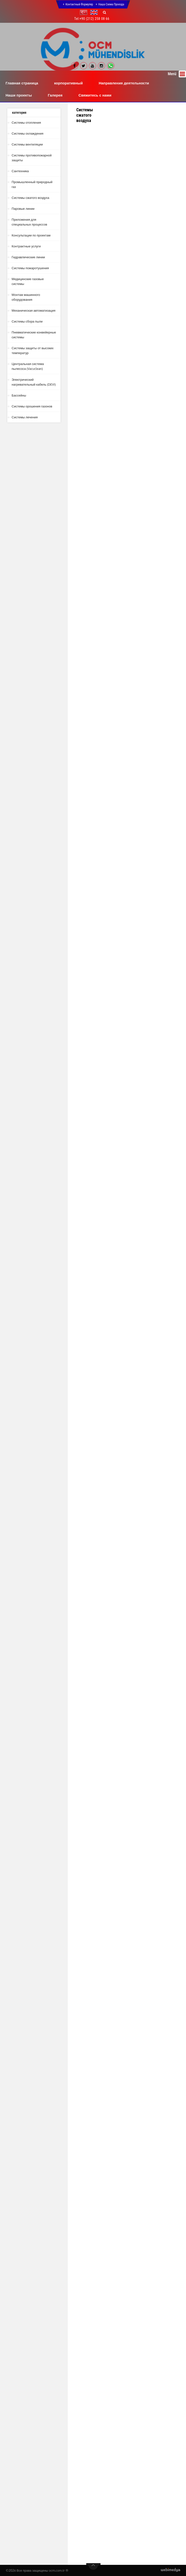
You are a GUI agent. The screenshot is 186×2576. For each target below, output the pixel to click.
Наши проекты (19, 95)
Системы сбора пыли (27, 321)
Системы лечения (25, 417)
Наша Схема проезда (111, 4)
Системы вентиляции (27, 144)
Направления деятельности (124, 83)
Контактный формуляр (79, 4)
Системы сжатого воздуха (30, 198)
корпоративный (68, 83)
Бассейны (19, 395)
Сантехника (20, 171)
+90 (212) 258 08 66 (94, 19)
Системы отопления (26, 122)
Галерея (55, 95)
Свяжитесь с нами (94, 95)
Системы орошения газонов (32, 406)
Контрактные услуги (26, 246)
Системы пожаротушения (30, 268)
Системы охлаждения (27, 133)
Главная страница (22, 83)
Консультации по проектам (31, 235)
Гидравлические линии (28, 257)
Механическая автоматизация (33, 310)
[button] (85, 12)
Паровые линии (23, 209)
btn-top (93, 2566)
